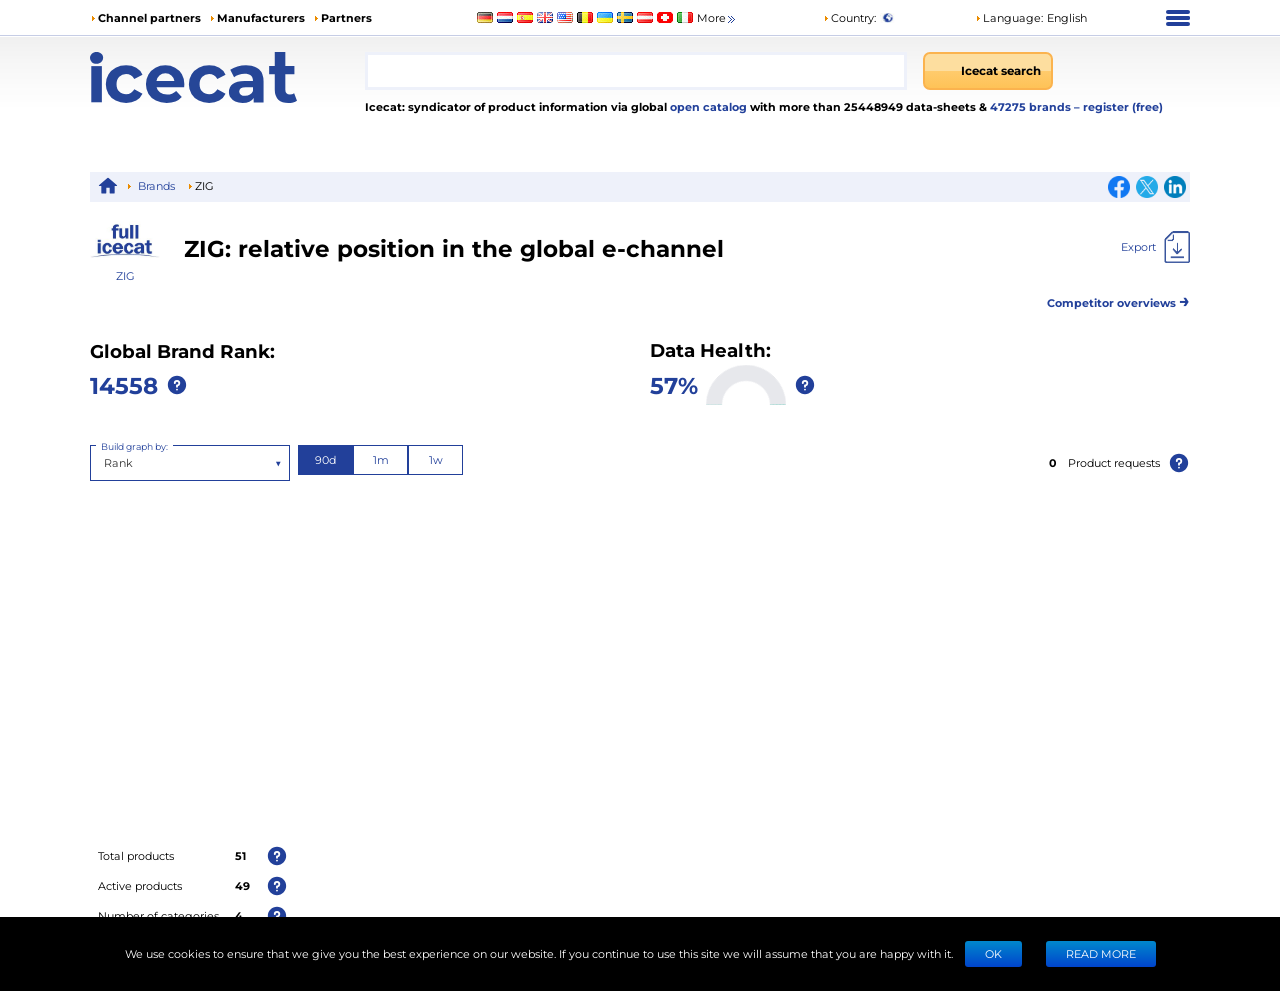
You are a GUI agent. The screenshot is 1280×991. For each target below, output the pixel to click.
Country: (849, 17)
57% (674, 384)
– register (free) (1118, 106)
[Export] (1155, 247)
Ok (993, 953)
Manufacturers (261, 17)
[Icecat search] (988, 71)
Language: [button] (1009, 17)
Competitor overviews (1118, 299)
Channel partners (149, 17)
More (717, 18)
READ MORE (1101, 953)
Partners (346, 17)
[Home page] (227, 77)
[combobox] (636, 71)
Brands (156, 185)
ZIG (125, 275)
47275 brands (1032, 106)
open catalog (707, 106)
